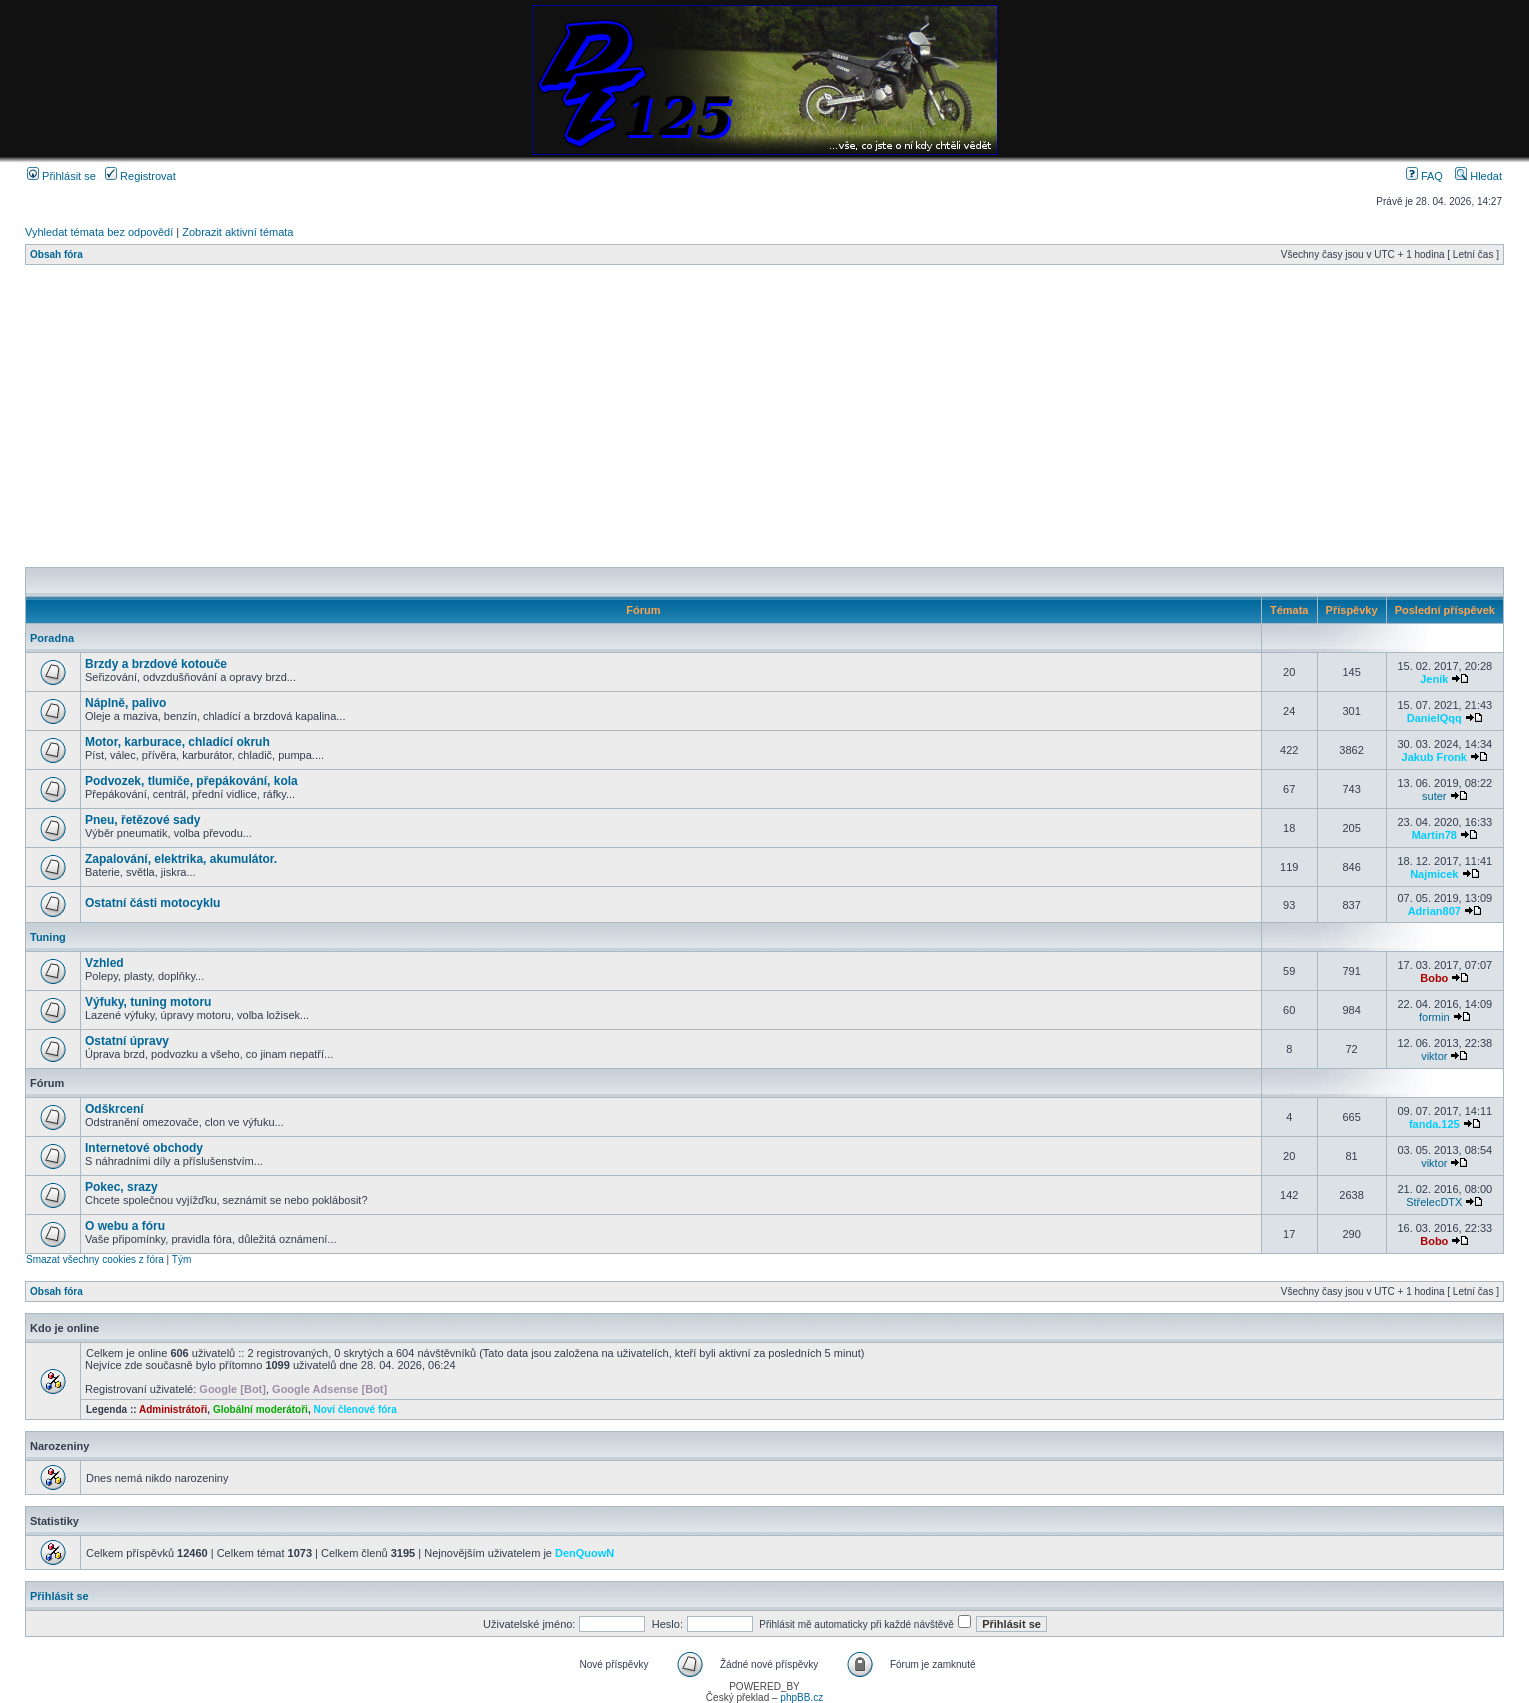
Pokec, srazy (121, 1187)
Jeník (1434, 679)
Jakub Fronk (1434, 757)
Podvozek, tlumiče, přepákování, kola (191, 781)
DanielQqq (1434, 718)
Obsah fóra (56, 254)
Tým (181, 1259)
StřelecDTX (1434, 1202)
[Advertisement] (625, 416)
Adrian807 (1434, 911)
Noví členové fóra (354, 1409)
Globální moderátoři (260, 1409)
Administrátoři (173, 1409)
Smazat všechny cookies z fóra (95, 1259)
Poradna (52, 638)
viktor (1434, 1056)
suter (1434, 796)
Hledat (1478, 176)
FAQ (1424, 176)
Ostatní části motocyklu (152, 903)
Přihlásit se (61, 176)
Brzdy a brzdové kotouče (156, 664)
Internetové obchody (144, 1148)
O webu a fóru (125, 1226)
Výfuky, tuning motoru (148, 1002)
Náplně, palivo (125, 703)
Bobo (1434, 978)
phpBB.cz (801, 1697)
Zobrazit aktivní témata (237, 232)
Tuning (48, 937)
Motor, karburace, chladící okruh (177, 742)
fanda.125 (1434, 1124)
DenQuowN (584, 1553)
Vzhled (104, 963)
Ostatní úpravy (127, 1041)
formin (1434, 1017)
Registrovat (140, 176)
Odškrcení (114, 1109)
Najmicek (1434, 874)
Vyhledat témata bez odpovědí (99, 232)
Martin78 (1434, 835)
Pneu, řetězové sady (142, 820)
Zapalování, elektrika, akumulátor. (181, 859)
